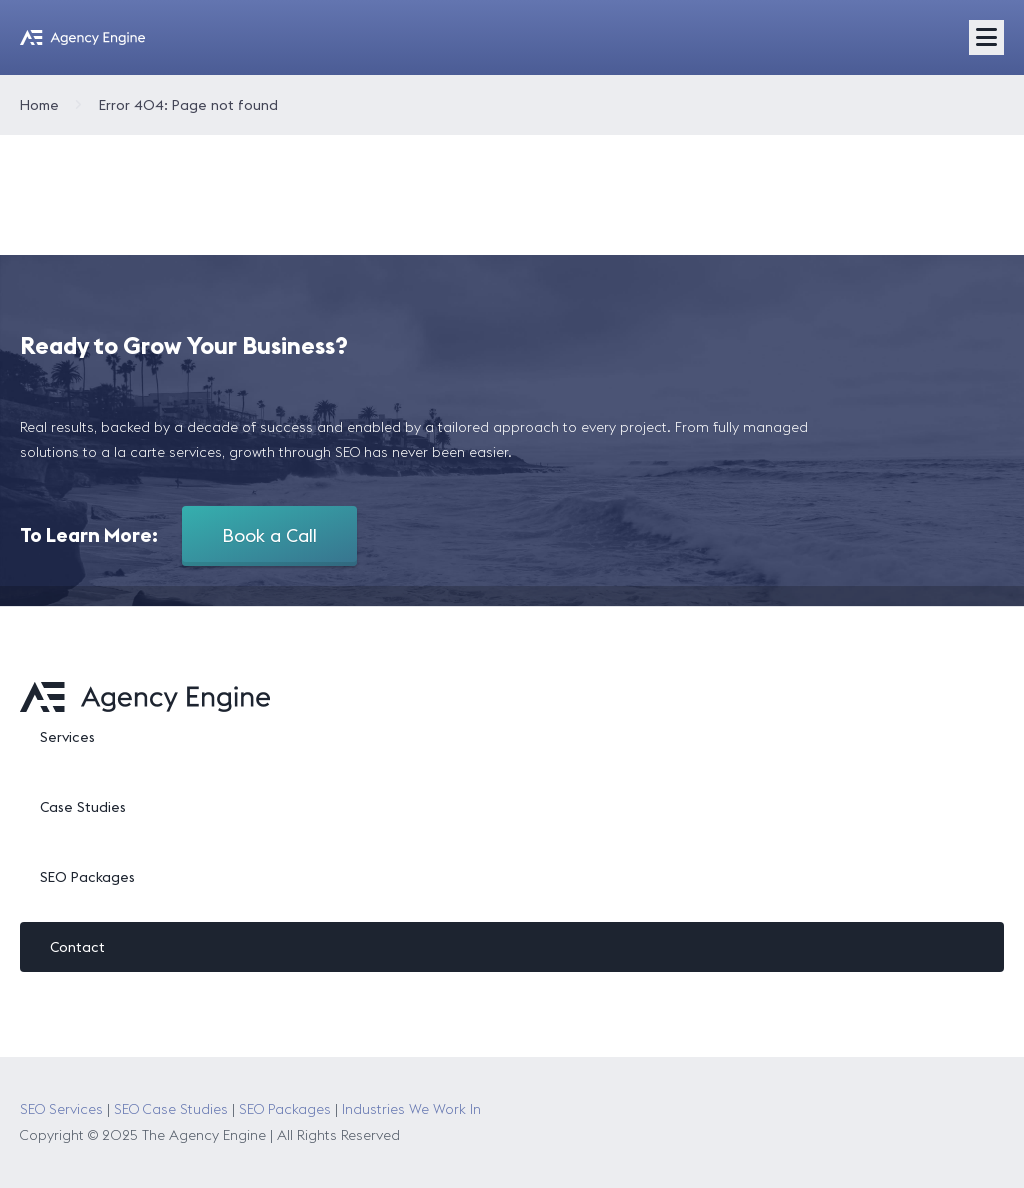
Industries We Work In (411, 1109)
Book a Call (269, 535)
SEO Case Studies (171, 1109)
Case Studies (83, 807)
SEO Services (61, 1109)
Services (67, 737)
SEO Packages (87, 877)
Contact (77, 947)
